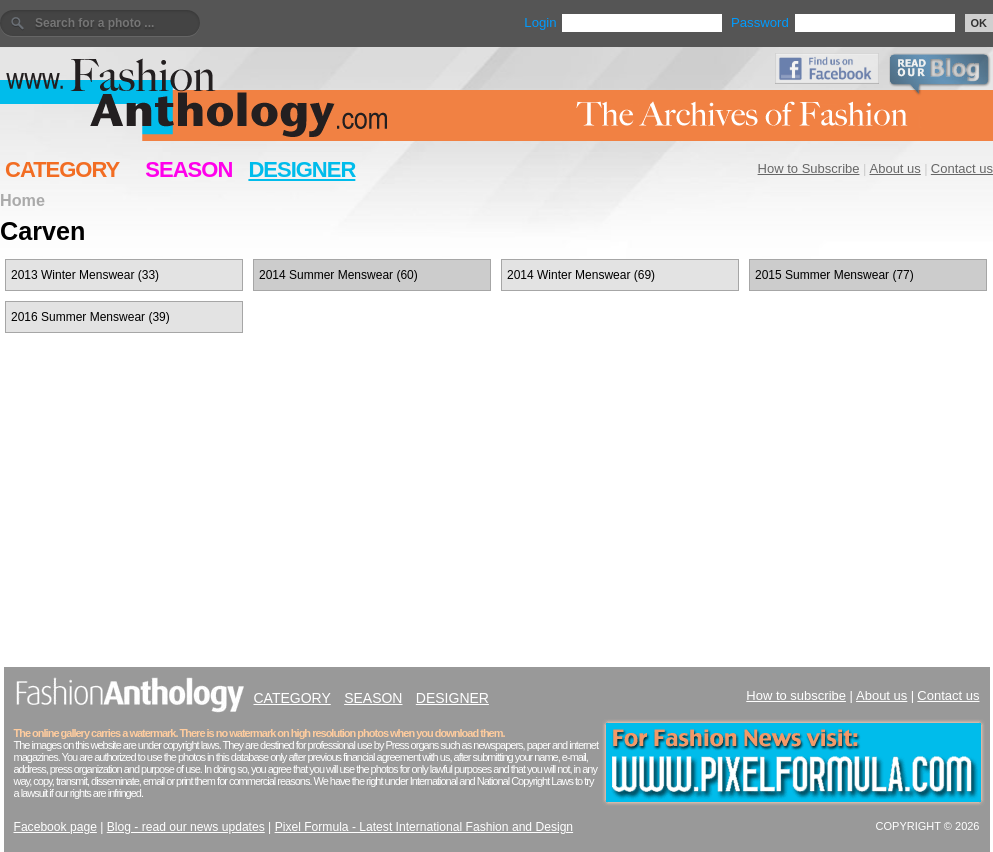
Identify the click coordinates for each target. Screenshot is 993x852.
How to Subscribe (809, 168)
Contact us (962, 168)
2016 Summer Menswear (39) (90, 317)
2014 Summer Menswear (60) (338, 275)
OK (979, 23)
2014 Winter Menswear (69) (581, 275)
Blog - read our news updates (186, 827)
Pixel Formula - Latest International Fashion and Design (424, 827)
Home (22, 200)
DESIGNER (301, 169)
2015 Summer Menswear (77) (834, 275)
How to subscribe (796, 695)
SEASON (188, 169)
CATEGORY (62, 169)
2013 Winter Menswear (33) (85, 275)
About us (895, 168)
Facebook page (55, 827)
